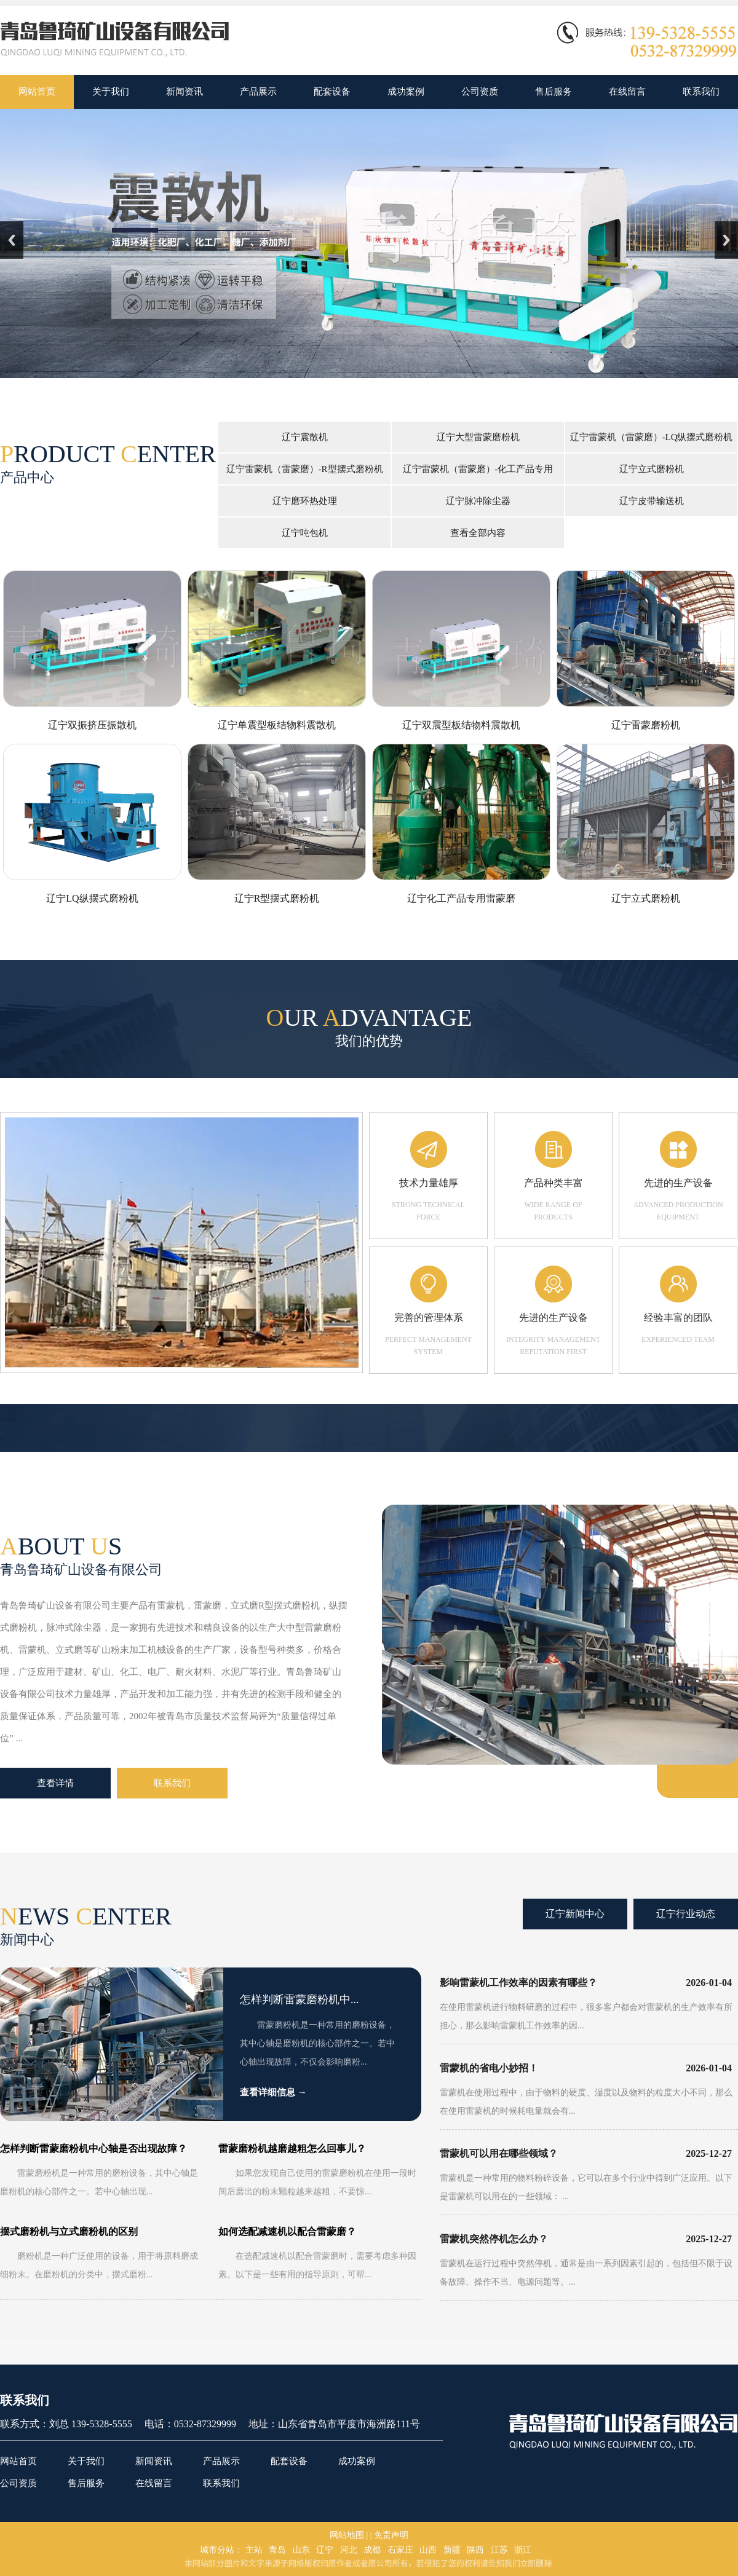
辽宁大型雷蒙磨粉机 (478, 437)
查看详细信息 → (273, 2092)
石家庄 (400, 2549)
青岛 (277, 2549)
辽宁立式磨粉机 (651, 469)
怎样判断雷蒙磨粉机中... (299, 1999)
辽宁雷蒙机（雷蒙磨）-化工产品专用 (478, 469)
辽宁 (324, 2549)
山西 (428, 2549)
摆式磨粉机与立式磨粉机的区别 (69, 2231)
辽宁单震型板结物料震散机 (277, 725)
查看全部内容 (478, 533)
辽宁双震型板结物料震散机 (461, 725)
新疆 (452, 2549)
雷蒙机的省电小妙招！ (489, 2068)
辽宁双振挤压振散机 (92, 725)
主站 (254, 2549)
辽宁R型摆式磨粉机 (277, 898)
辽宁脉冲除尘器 (478, 501)
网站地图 (347, 2535)
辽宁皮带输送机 (651, 501)
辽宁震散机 (305, 437)
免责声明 (391, 2535)
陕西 (475, 2549)
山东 (301, 2549)
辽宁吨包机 (305, 533)
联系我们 (172, 1783)
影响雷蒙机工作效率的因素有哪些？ (518, 1982)
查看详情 (55, 1783)
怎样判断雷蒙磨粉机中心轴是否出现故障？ (93, 2148)
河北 (348, 2549)
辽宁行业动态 (685, 1913)
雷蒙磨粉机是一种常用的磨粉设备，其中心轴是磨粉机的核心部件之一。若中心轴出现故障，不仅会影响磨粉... (317, 2043)
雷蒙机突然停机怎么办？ (494, 2239)
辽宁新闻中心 (575, 1913)
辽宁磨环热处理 (304, 501)
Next (726, 240)
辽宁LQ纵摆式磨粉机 (92, 898)
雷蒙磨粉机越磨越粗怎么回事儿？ (292, 2148)
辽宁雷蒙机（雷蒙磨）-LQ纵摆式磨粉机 (651, 437)
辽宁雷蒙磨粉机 (645, 725)
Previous (11, 240)
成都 (372, 2549)
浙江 (522, 2549)
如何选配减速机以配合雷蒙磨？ (287, 2231)
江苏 (499, 2549)
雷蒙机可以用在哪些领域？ (499, 2153)
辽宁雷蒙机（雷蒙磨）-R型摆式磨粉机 (304, 469)
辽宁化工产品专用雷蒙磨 (461, 898)
